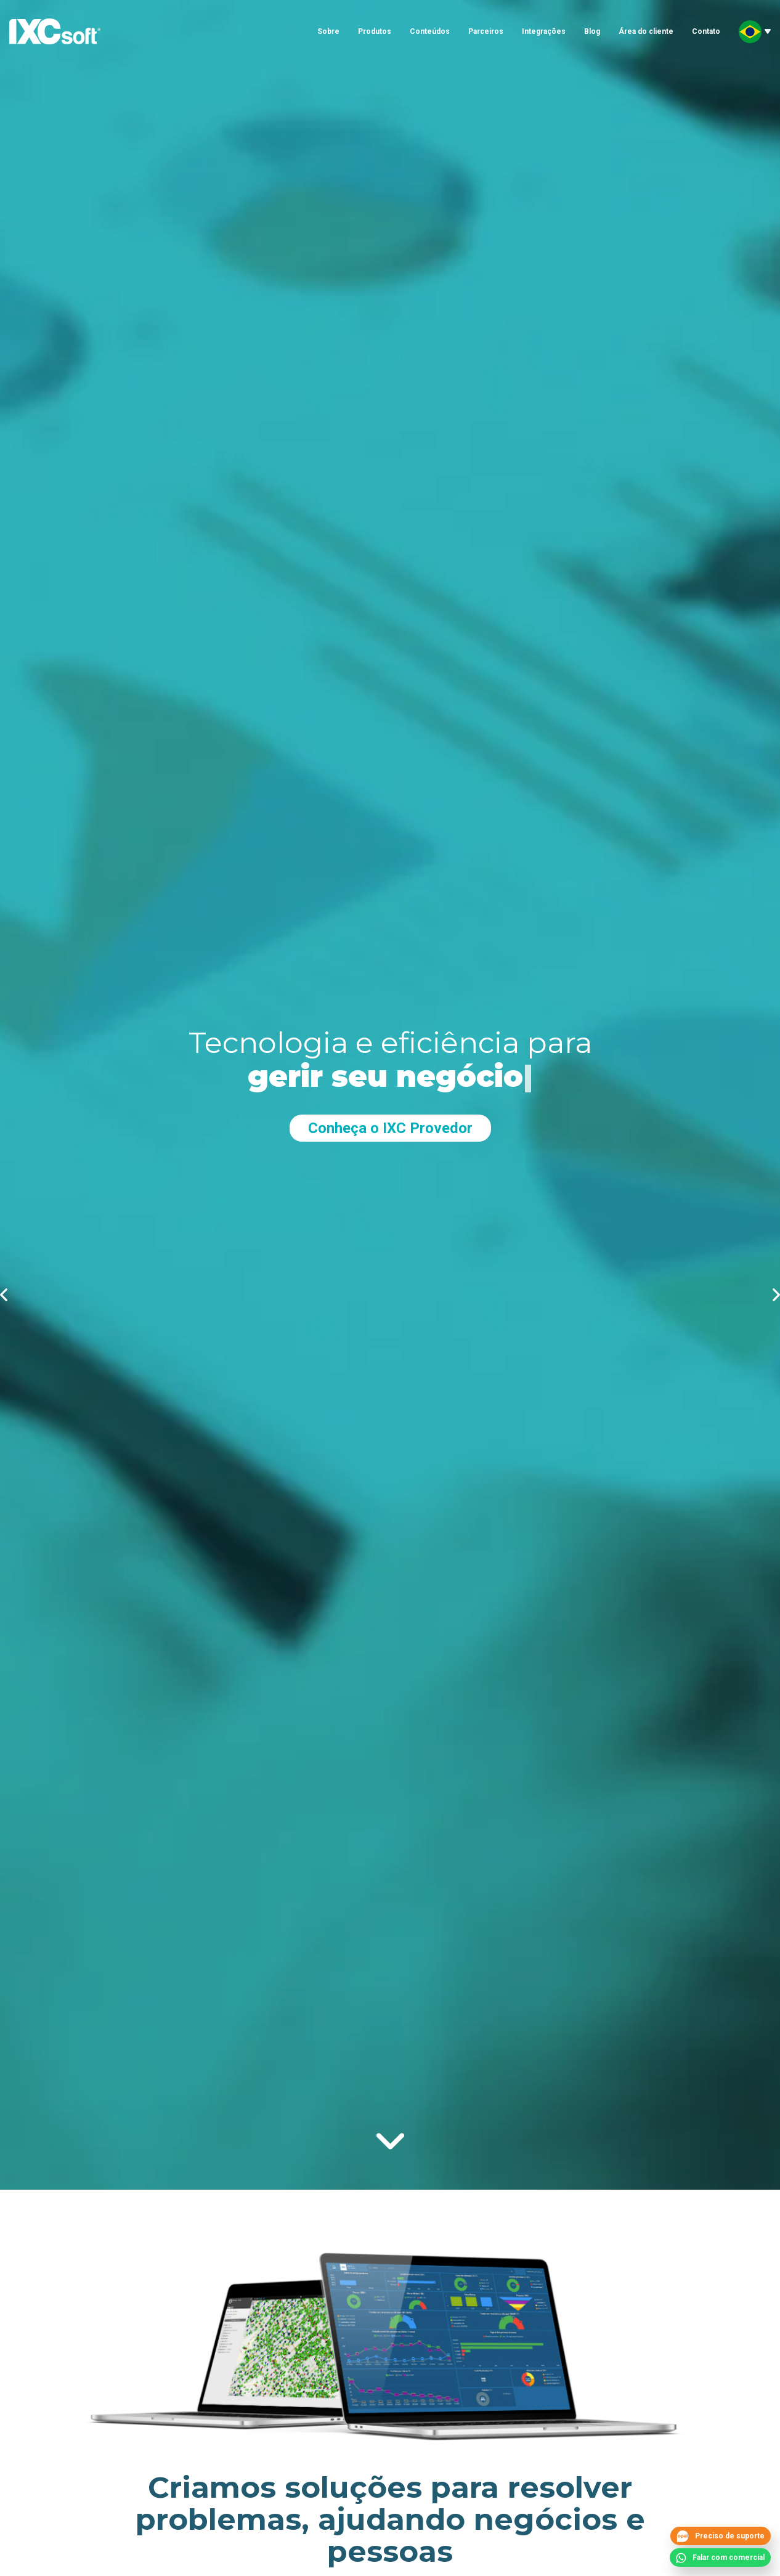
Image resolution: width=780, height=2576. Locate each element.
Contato (706, 31)
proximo (776, 1294)
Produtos (374, 31)
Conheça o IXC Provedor (390, 1128)
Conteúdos (430, 31)
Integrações (544, 31)
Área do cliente (646, 31)
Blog (592, 31)
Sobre (328, 31)
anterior (3, 1294)
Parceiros (485, 31)
